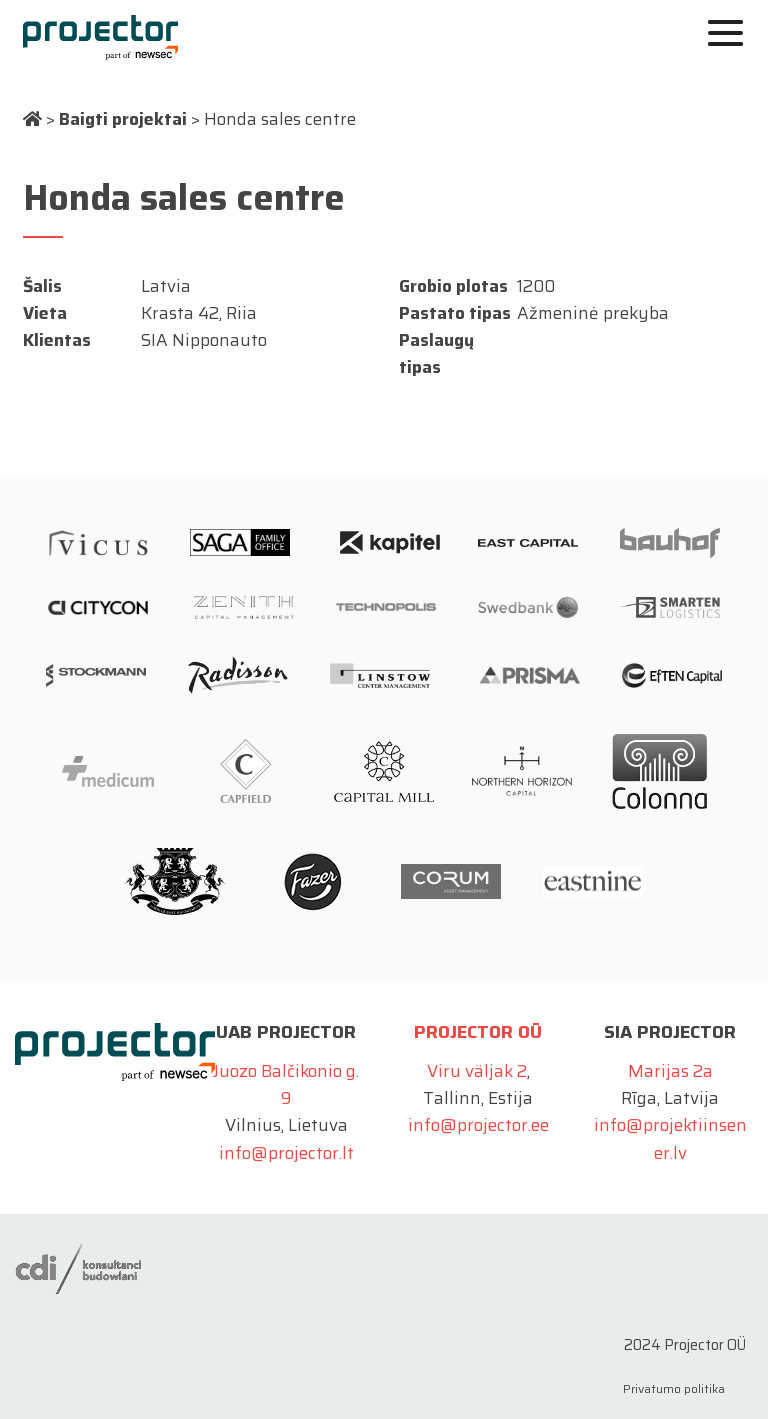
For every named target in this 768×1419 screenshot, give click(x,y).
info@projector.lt (286, 1153)
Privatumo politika (674, 1388)
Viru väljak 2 (477, 1071)
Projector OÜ (478, 1032)
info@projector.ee (478, 1125)
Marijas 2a (670, 1071)
